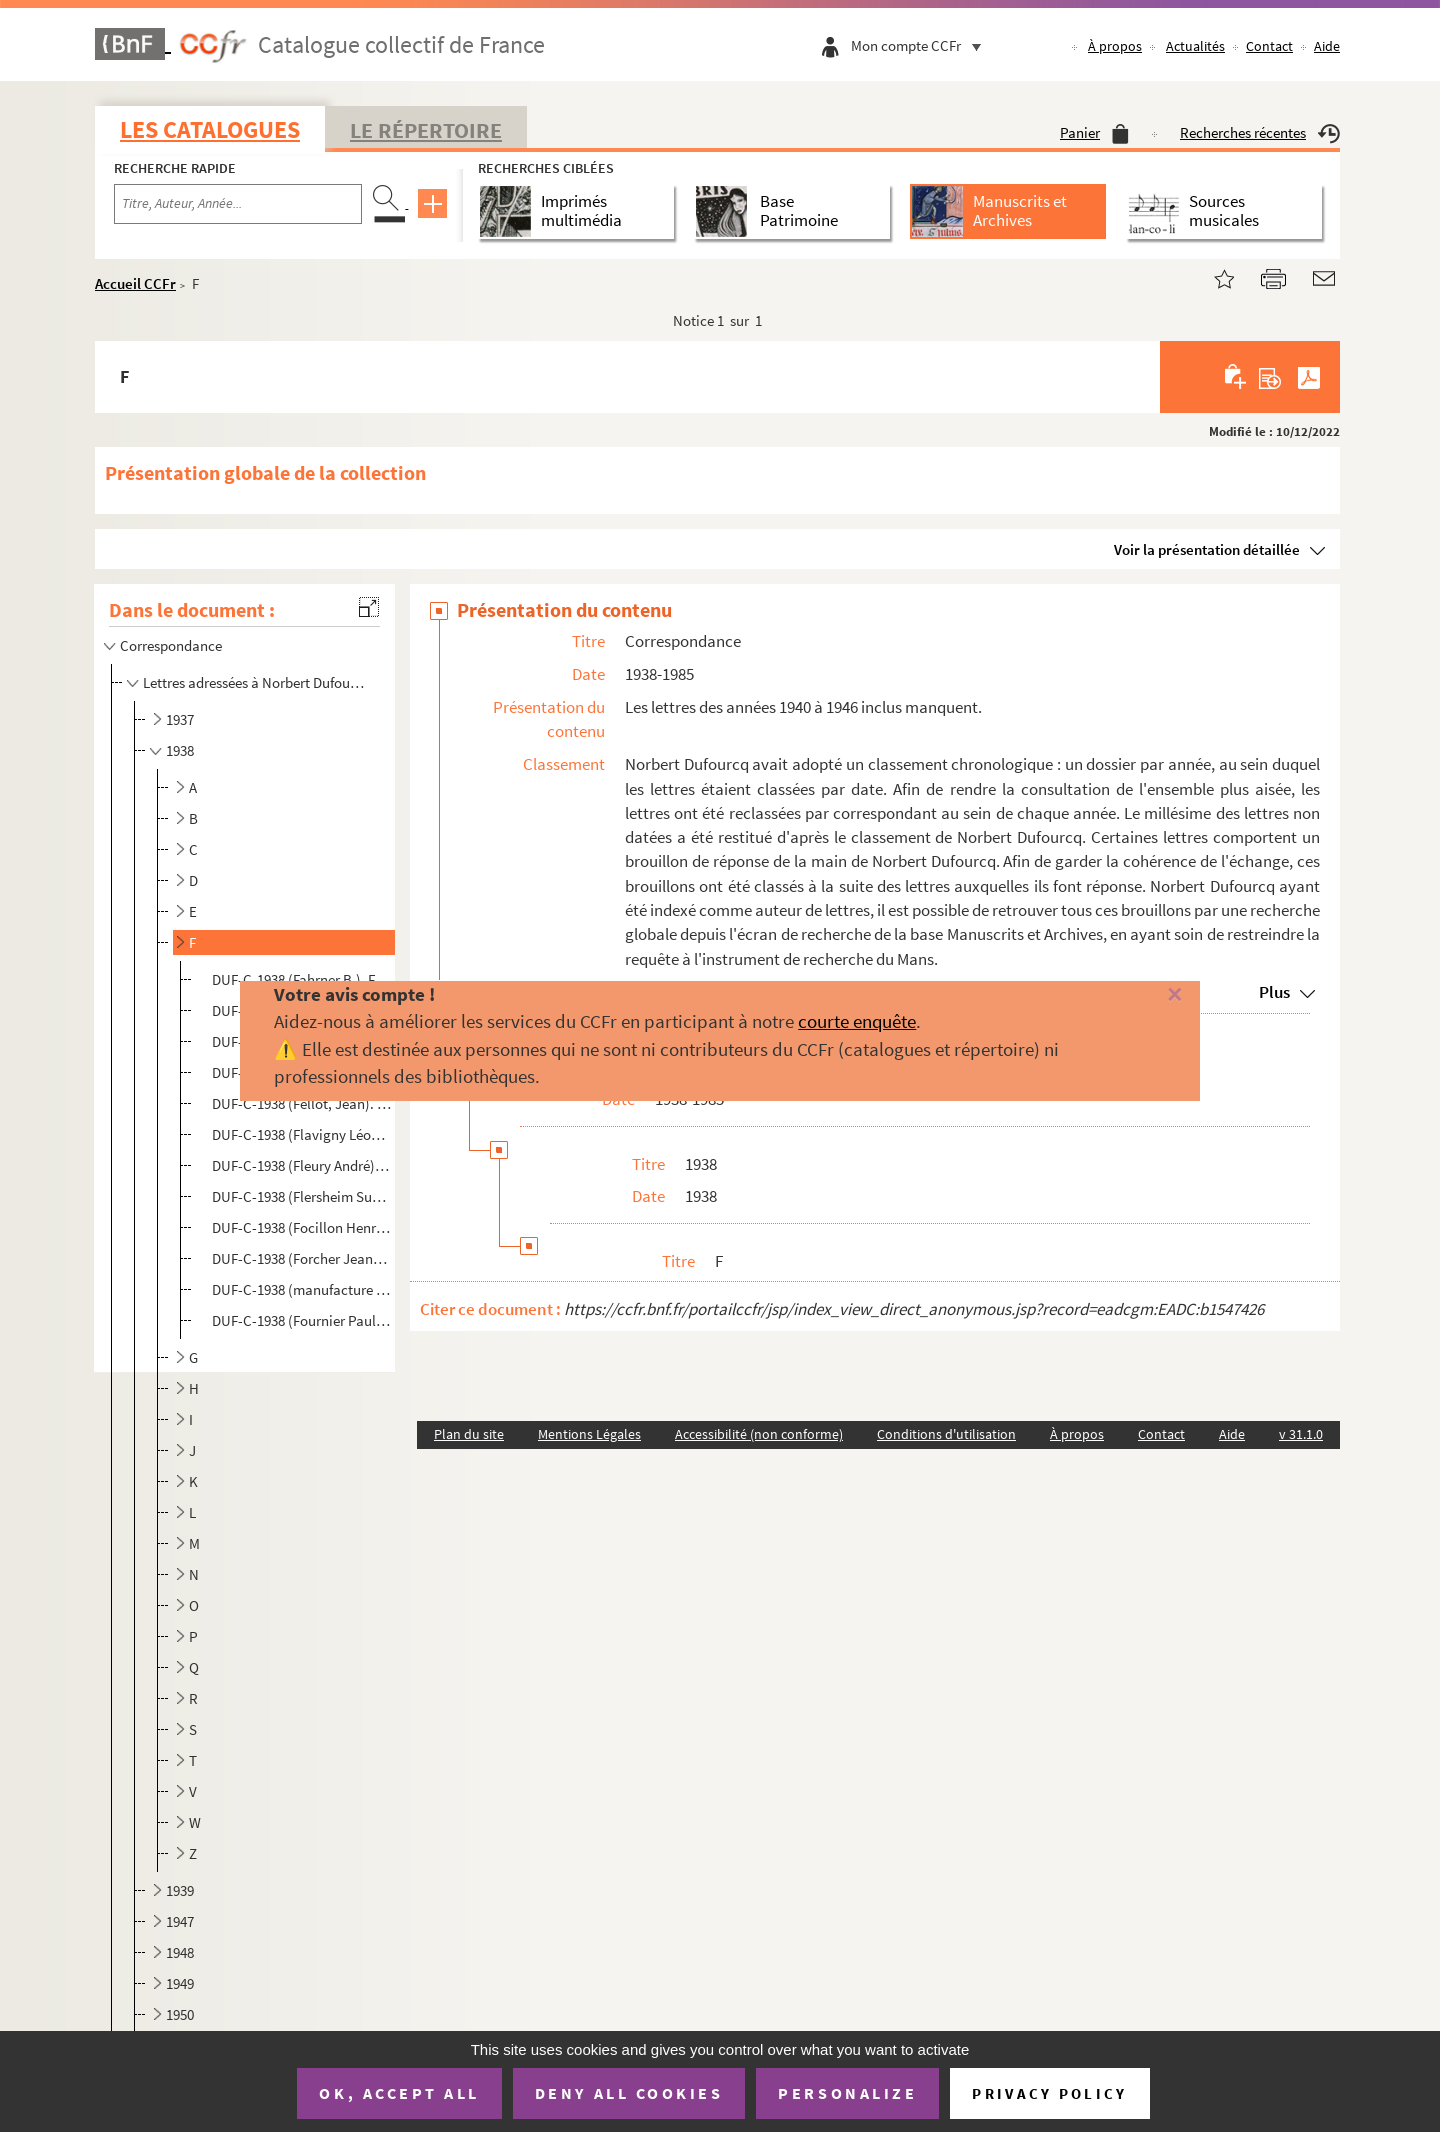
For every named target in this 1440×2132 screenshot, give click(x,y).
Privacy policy (1049, 2093)
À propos (1115, 46)
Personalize (847, 2093)
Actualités (1195, 46)
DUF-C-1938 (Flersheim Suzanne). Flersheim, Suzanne (301, 1196)
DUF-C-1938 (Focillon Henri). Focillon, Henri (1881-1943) (301, 1227)
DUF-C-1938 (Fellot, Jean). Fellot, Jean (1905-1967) (301, 1103)
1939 (180, 1890)
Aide (1327, 46)
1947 (180, 1921)
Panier (1094, 132)
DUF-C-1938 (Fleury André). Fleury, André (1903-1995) (301, 1165)
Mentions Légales (589, 1434)
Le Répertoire (426, 130)
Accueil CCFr (135, 283)
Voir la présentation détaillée (1207, 549)
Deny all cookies (629, 2093)
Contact (1269, 46)
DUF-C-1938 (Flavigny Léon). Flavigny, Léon (301, 1134)
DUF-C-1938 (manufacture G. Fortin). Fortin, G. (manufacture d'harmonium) (301, 1289)
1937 (180, 719)
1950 (180, 2014)
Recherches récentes (1260, 132)
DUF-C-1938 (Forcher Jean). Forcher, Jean (301, 1258)
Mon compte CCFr (921, 45)
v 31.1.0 (1301, 1434)
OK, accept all (399, 2093)
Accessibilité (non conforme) (759, 1434)
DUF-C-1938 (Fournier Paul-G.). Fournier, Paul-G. (301, 1320)
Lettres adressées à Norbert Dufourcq (255, 682)
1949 (180, 1983)
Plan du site (469, 1434)
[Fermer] (1142, 995)
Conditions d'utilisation (946, 1434)
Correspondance (172, 645)
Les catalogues (210, 129)
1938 (180, 750)
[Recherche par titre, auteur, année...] (238, 204)
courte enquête (857, 1021)
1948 (180, 1952)
